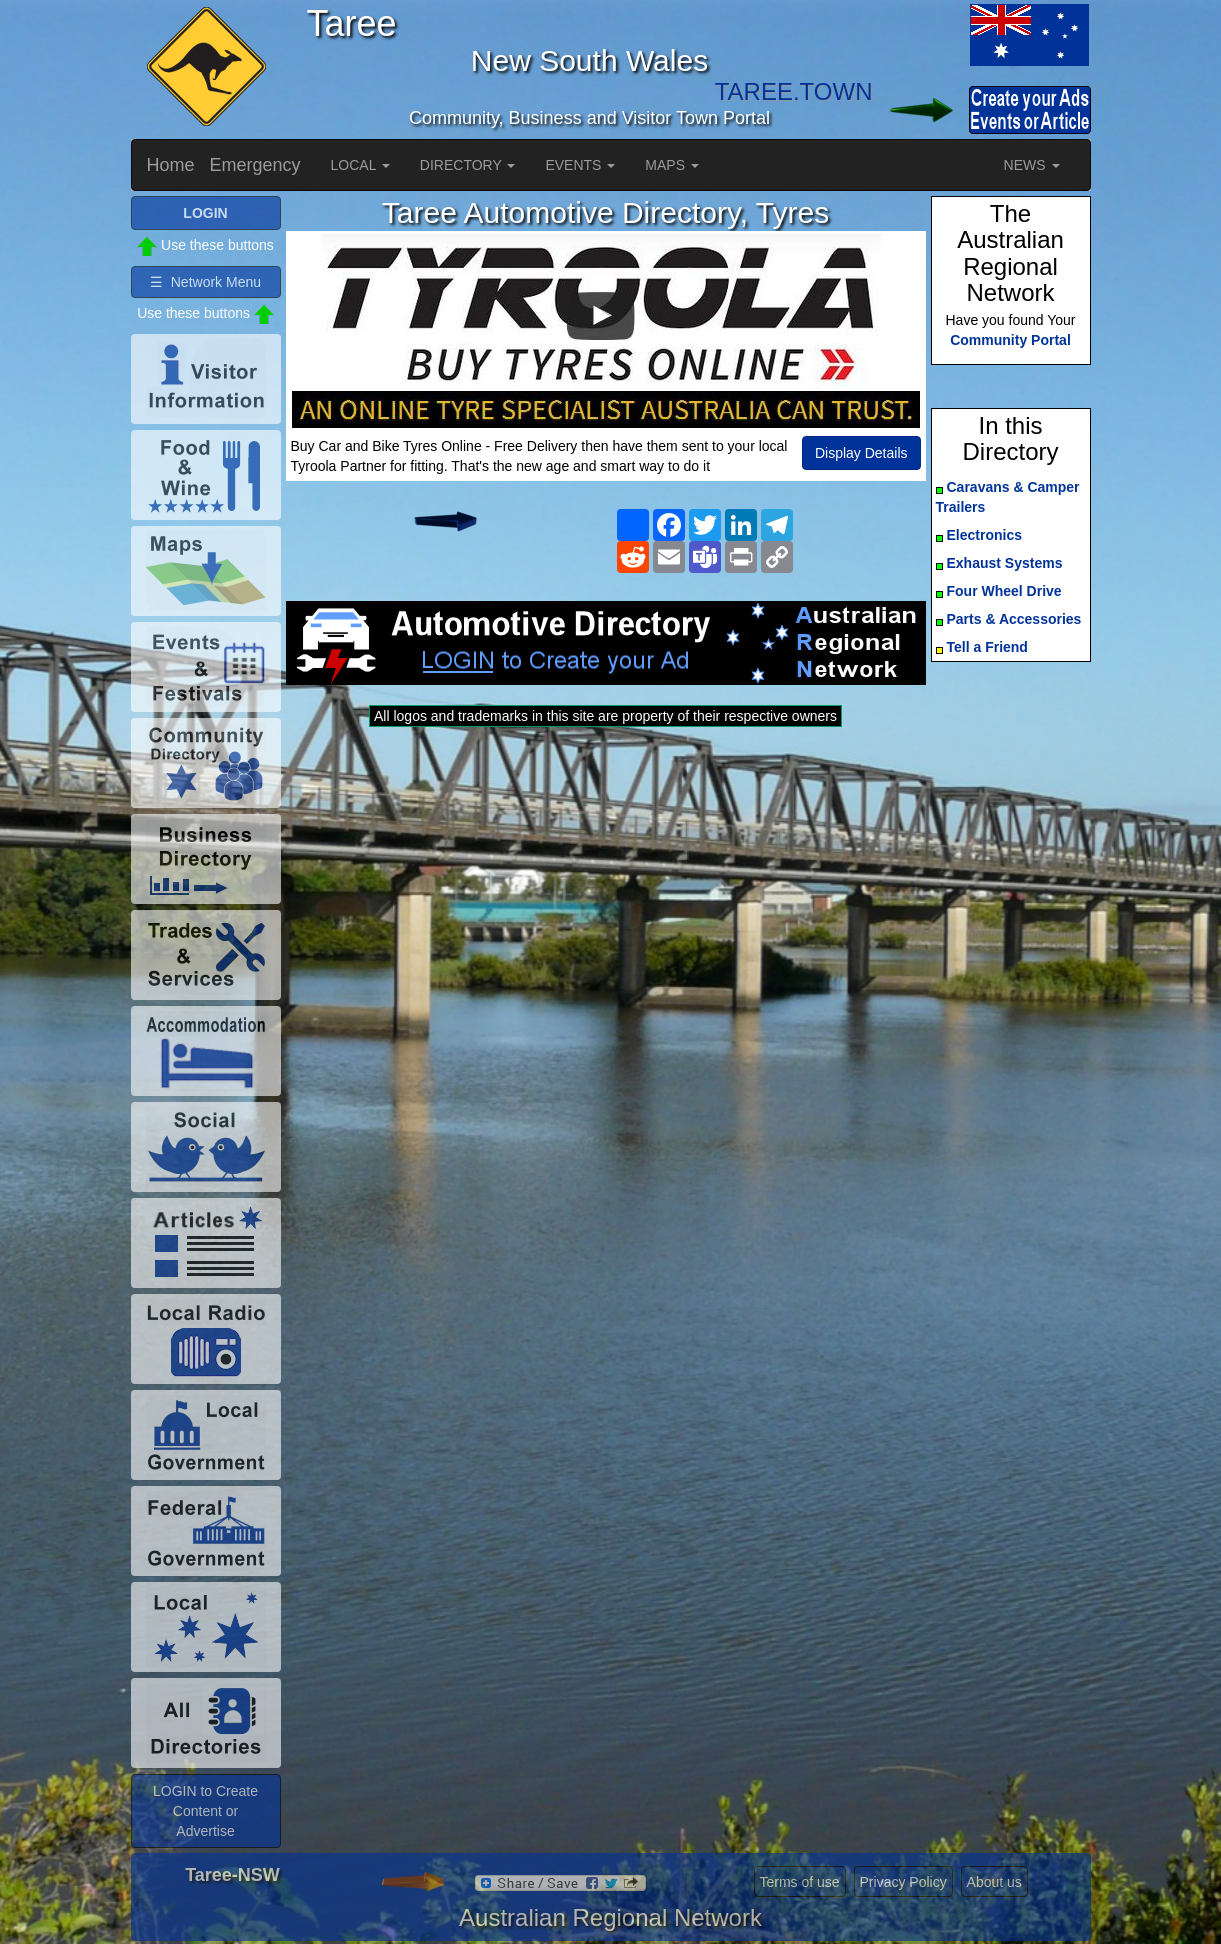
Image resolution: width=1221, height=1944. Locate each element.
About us (994, 1882)
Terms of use (800, 1882)
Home (171, 165)
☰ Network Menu (205, 282)
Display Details (861, 453)
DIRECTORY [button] (468, 165)
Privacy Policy (903, 1882)
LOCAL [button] (360, 165)
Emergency (255, 165)
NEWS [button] (1032, 165)
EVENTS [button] (580, 165)
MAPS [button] (672, 165)
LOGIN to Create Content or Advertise (205, 1811)
